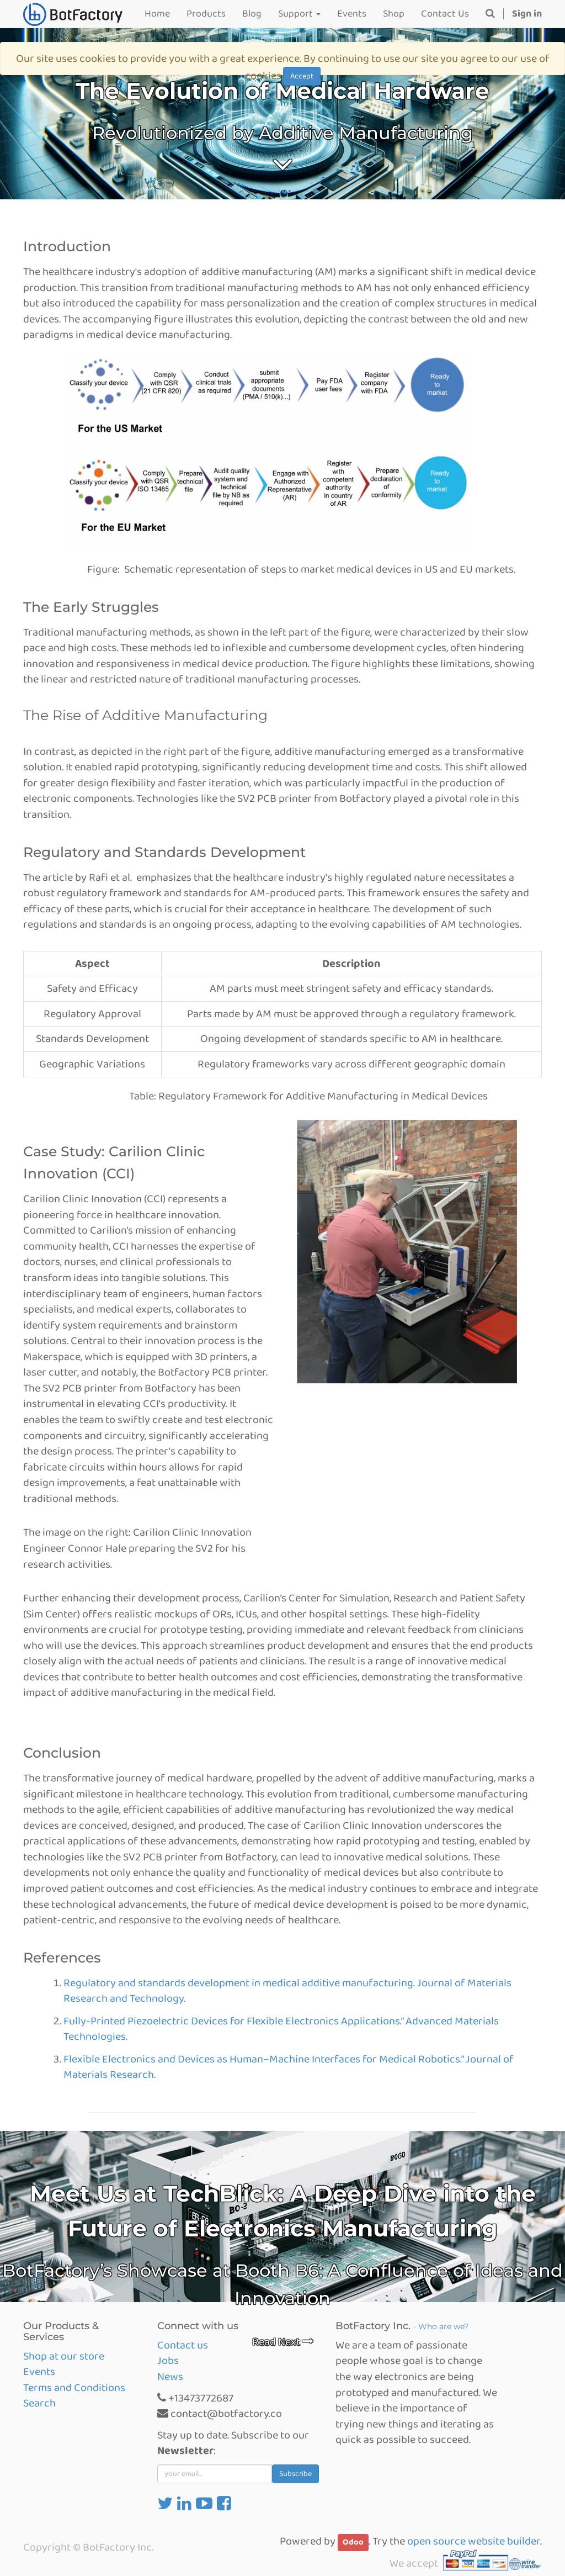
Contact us (182, 2345)
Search (39, 2403)
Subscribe (295, 2474)
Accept (301, 76)
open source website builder (473, 2541)
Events (39, 2372)
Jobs (168, 2360)
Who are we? (443, 2326)
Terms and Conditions (74, 2388)
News (170, 2376)
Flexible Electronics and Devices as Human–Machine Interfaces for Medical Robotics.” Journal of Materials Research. (288, 2067)
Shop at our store (63, 2356)
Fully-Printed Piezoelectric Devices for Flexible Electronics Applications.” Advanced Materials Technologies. (281, 2029)
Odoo (353, 2542)
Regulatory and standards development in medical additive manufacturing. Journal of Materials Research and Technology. (287, 1991)
